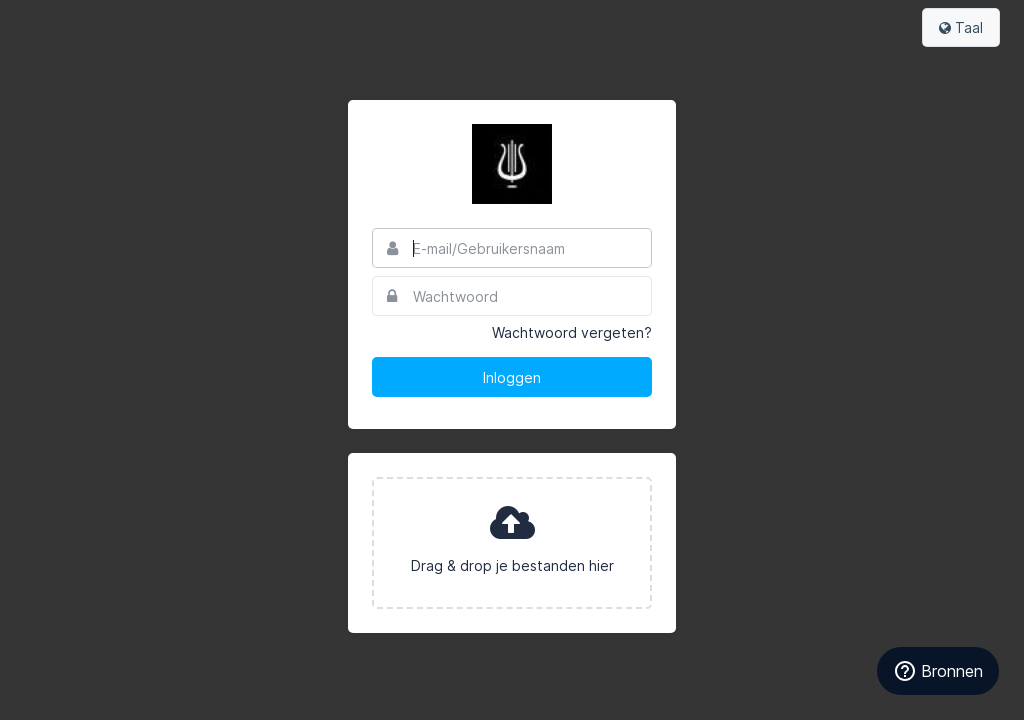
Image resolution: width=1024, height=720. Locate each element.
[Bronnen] (938, 671)
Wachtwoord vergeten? (572, 332)
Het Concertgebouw (512, 164)
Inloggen (512, 377)
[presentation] (512, 543)
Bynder (74, 25)
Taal (961, 27)
